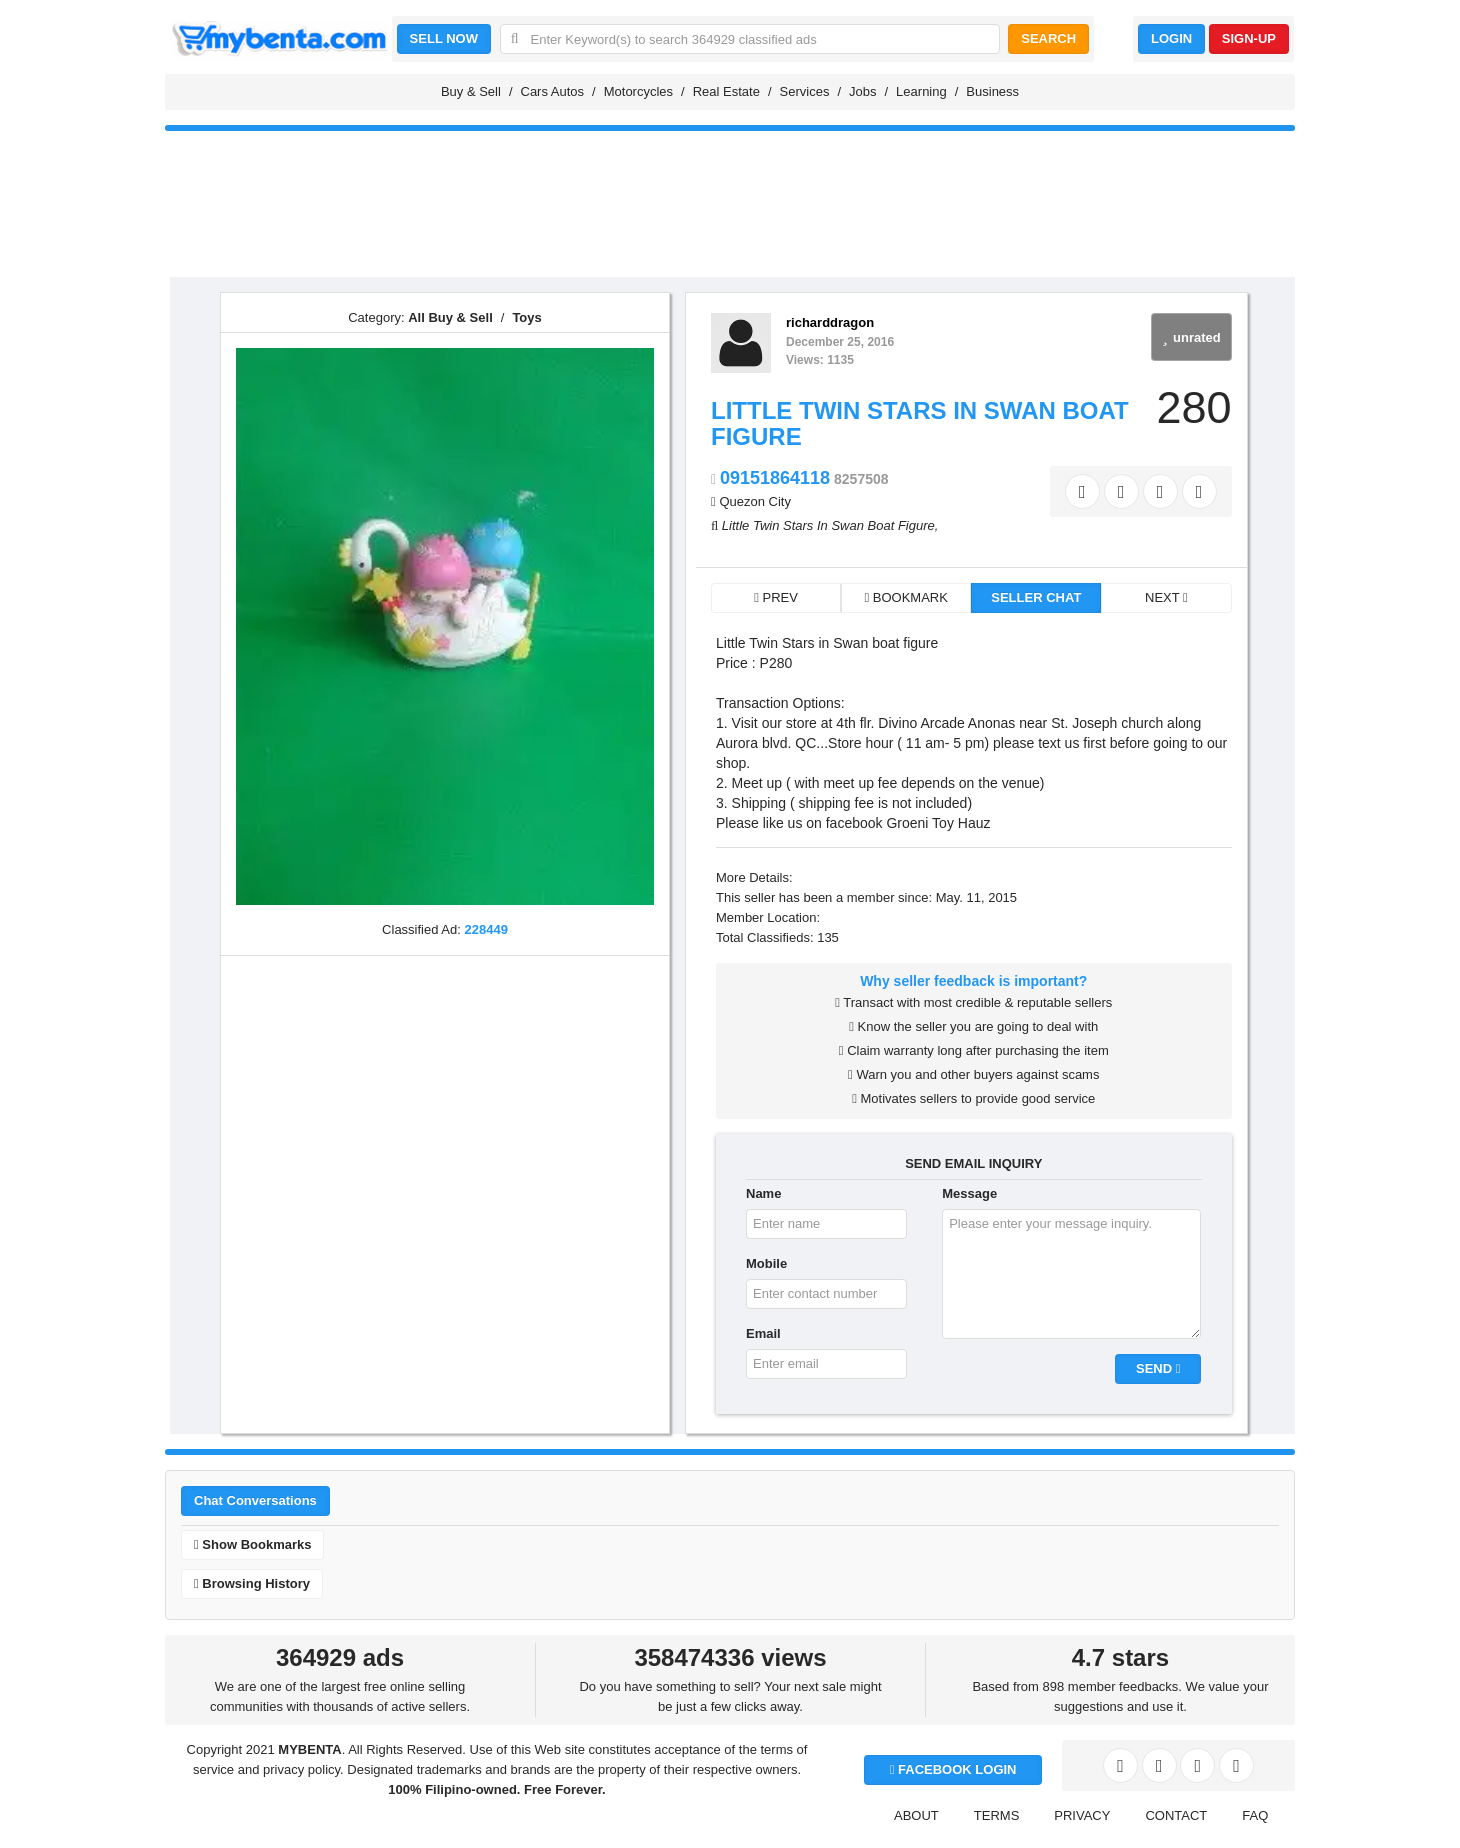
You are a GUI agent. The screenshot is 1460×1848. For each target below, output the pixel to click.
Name (763, 1193)
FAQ (1255, 1815)
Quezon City (755, 501)
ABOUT (916, 1815)
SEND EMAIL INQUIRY (973, 1163)
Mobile (766, 1263)
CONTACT (1176, 1815)
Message (969, 1193)
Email (763, 1333)
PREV (776, 597)
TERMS (997, 1815)
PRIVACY (1082, 1815)
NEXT (1166, 597)
